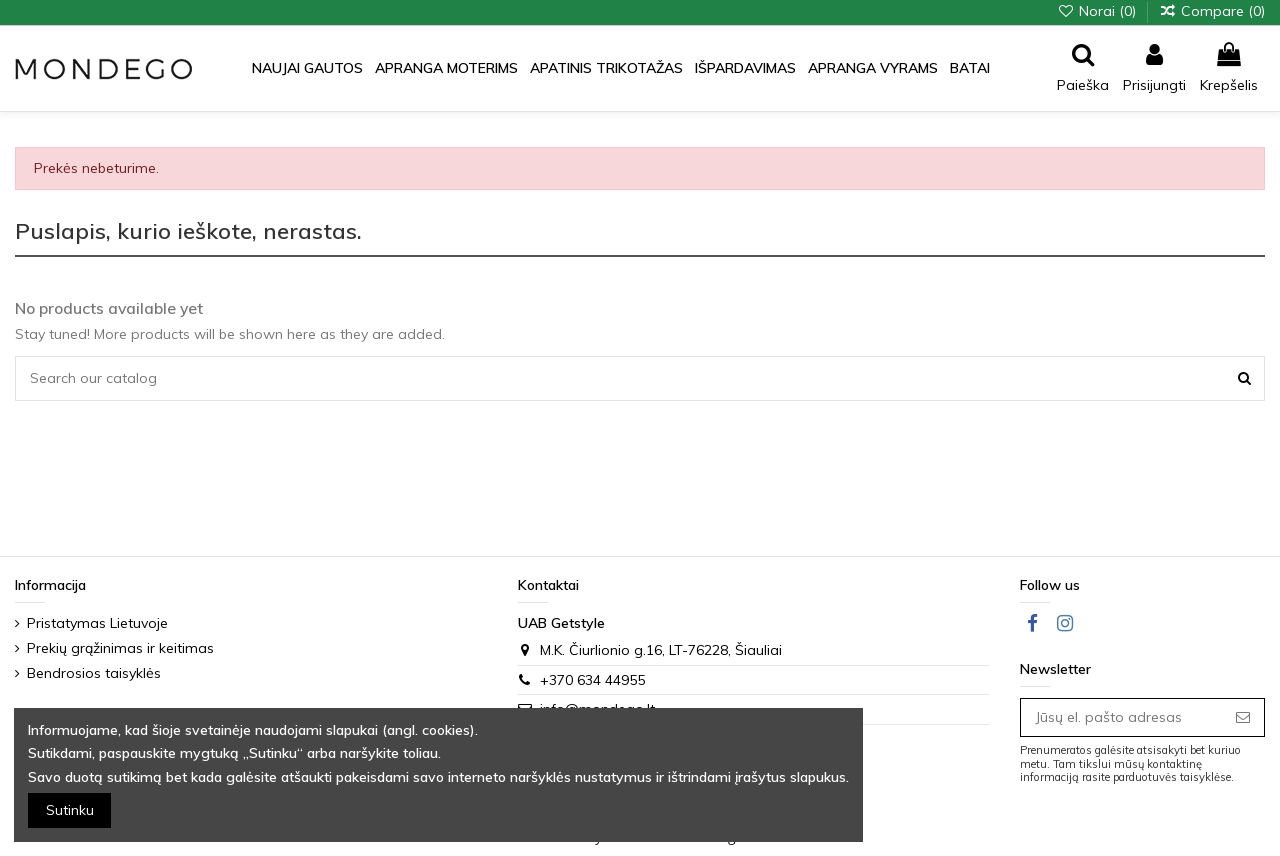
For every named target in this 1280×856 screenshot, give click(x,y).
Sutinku (70, 810)
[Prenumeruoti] (1243, 718)
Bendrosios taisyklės (94, 673)
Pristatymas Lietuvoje (97, 623)
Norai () (1098, 11)
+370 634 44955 (592, 680)
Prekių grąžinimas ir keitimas (120, 648)
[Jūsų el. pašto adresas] (1121, 718)
